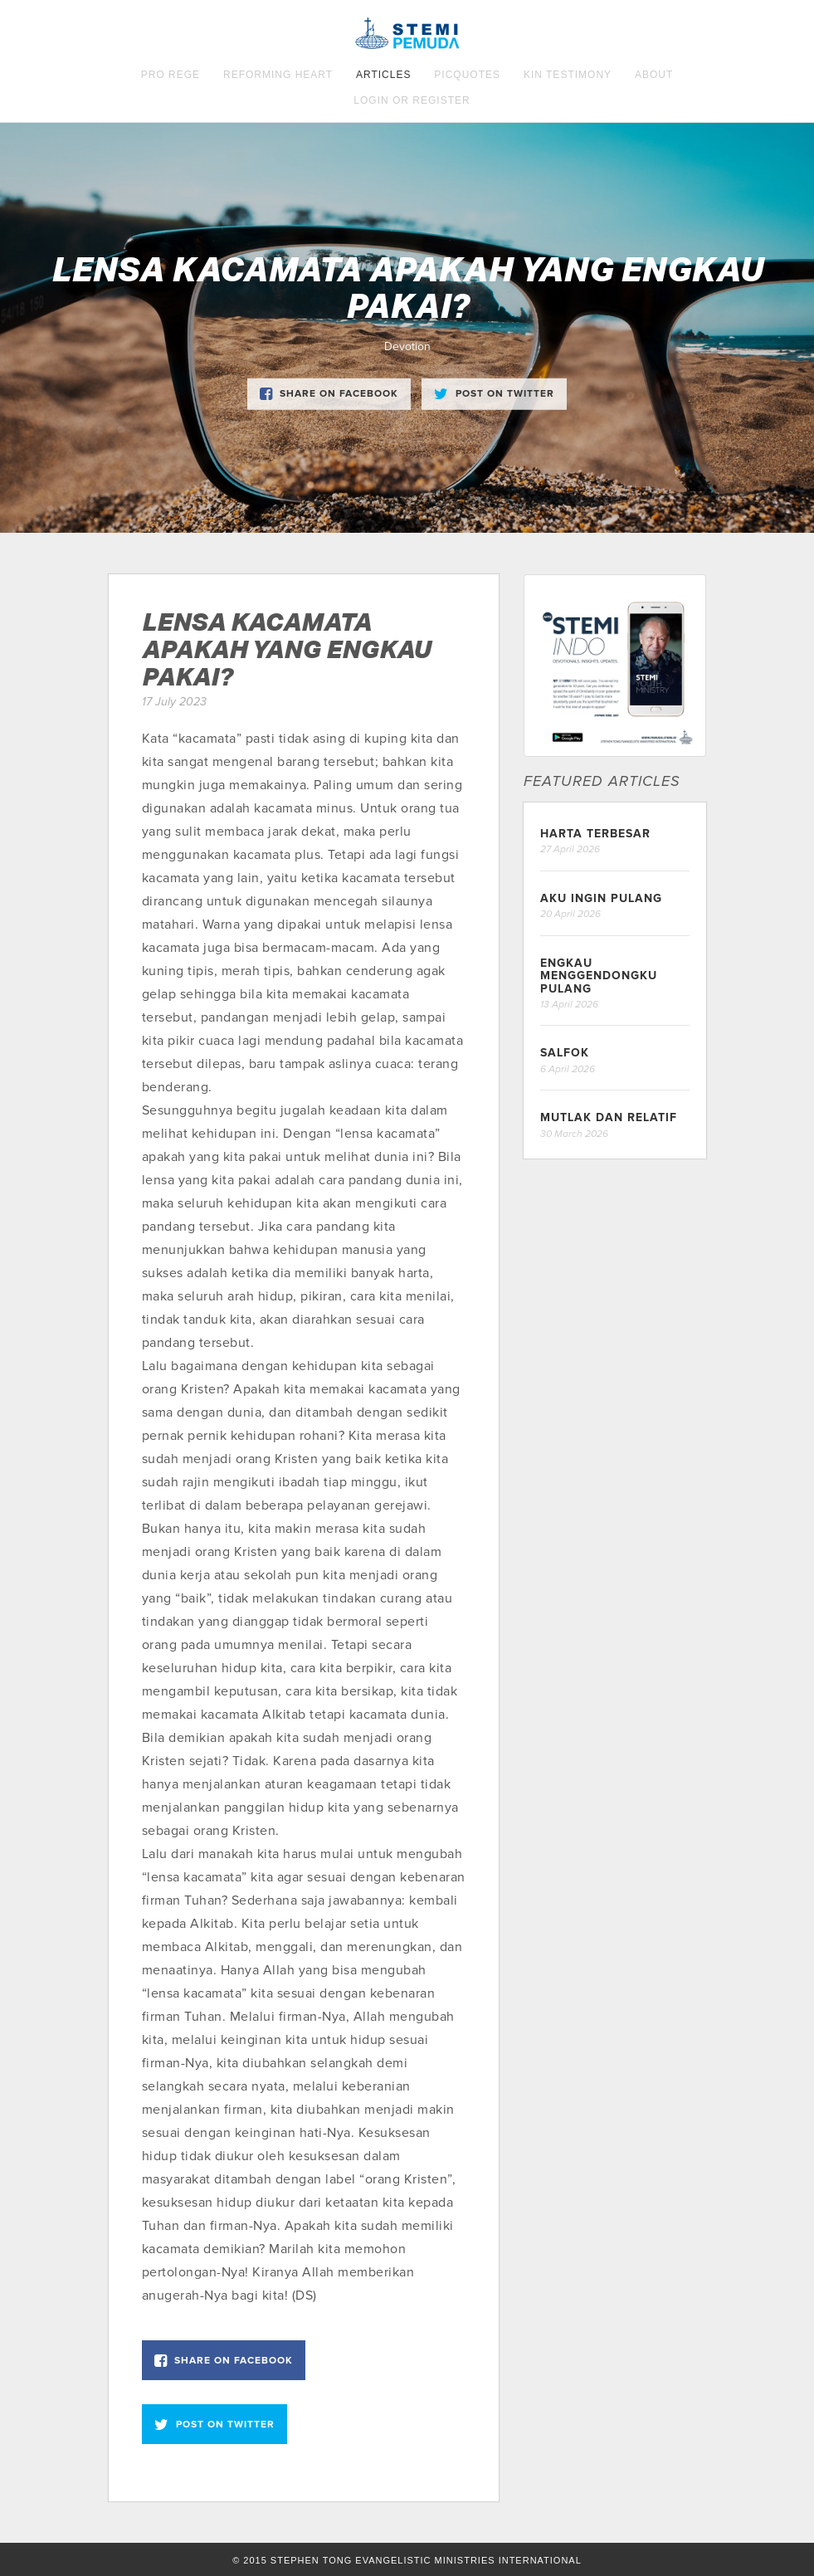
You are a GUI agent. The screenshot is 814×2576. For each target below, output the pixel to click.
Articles (383, 74)
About (654, 74)
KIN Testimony (568, 74)
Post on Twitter (494, 393)
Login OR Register (411, 100)
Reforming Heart (278, 74)
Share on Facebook (329, 393)
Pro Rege (170, 74)
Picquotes (467, 74)
